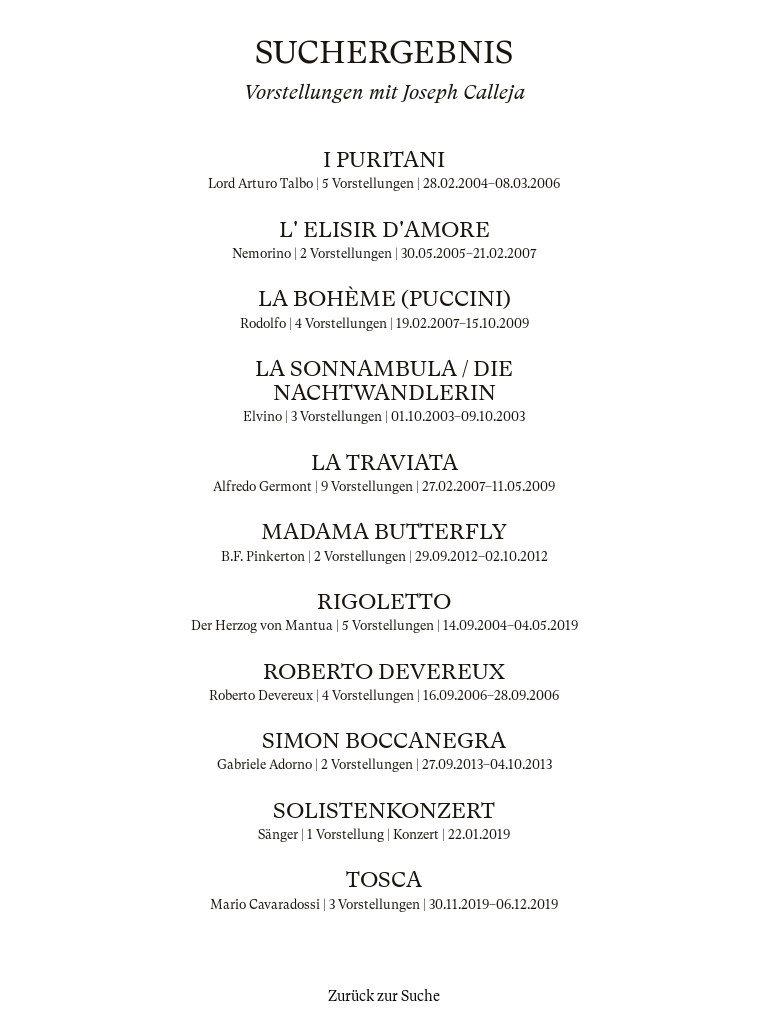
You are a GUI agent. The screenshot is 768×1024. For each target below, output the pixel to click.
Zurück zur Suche (384, 996)
